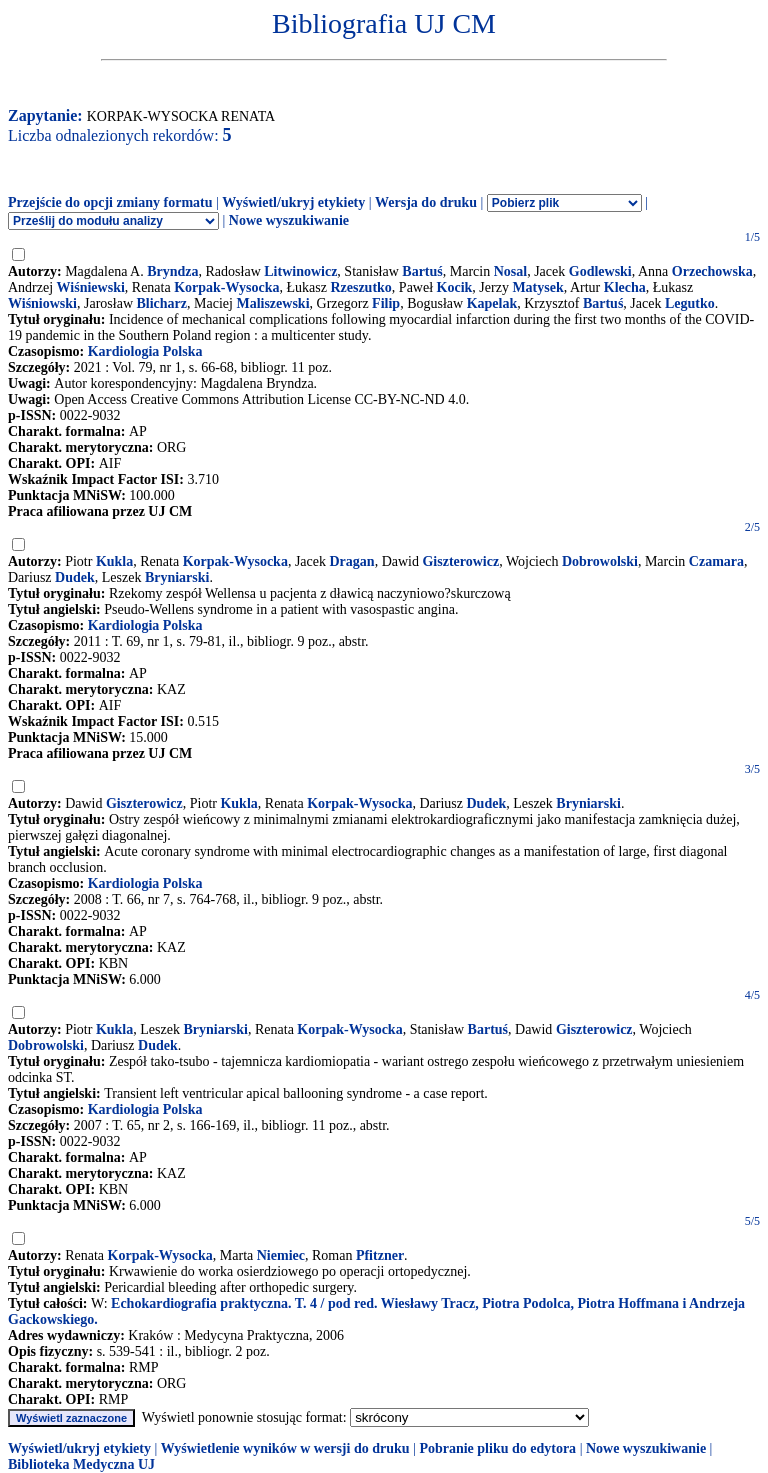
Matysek (537, 287)
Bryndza (172, 271)
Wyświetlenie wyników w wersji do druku (285, 1448)
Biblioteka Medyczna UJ (81, 1464)
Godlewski (600, 271)
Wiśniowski (42, 303)
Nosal (510, 271)
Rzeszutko (360, 287)
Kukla (114, 561)
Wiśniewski (91, 287)
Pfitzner (380, 1255)
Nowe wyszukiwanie (289, 220)
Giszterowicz (460, 561)
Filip (386, 303)
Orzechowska (712, 271)
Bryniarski (177, 577)
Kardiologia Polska (145, 351)
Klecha (625, 287)
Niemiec (281, 1255)
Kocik (455, 287)
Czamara (716, 561)
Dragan (352, 561)
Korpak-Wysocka (226, 287)
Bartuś (422, 271)
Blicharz (162, 303)
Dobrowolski (600, 561)
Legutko (690, 303)
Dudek (75, 577)
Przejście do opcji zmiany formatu (110, 202)
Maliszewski (272, 303)
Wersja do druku (426, 202)
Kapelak (492, 303)
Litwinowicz (300, 271)
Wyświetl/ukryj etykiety (293, 202)
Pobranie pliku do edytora (497, 1448)
